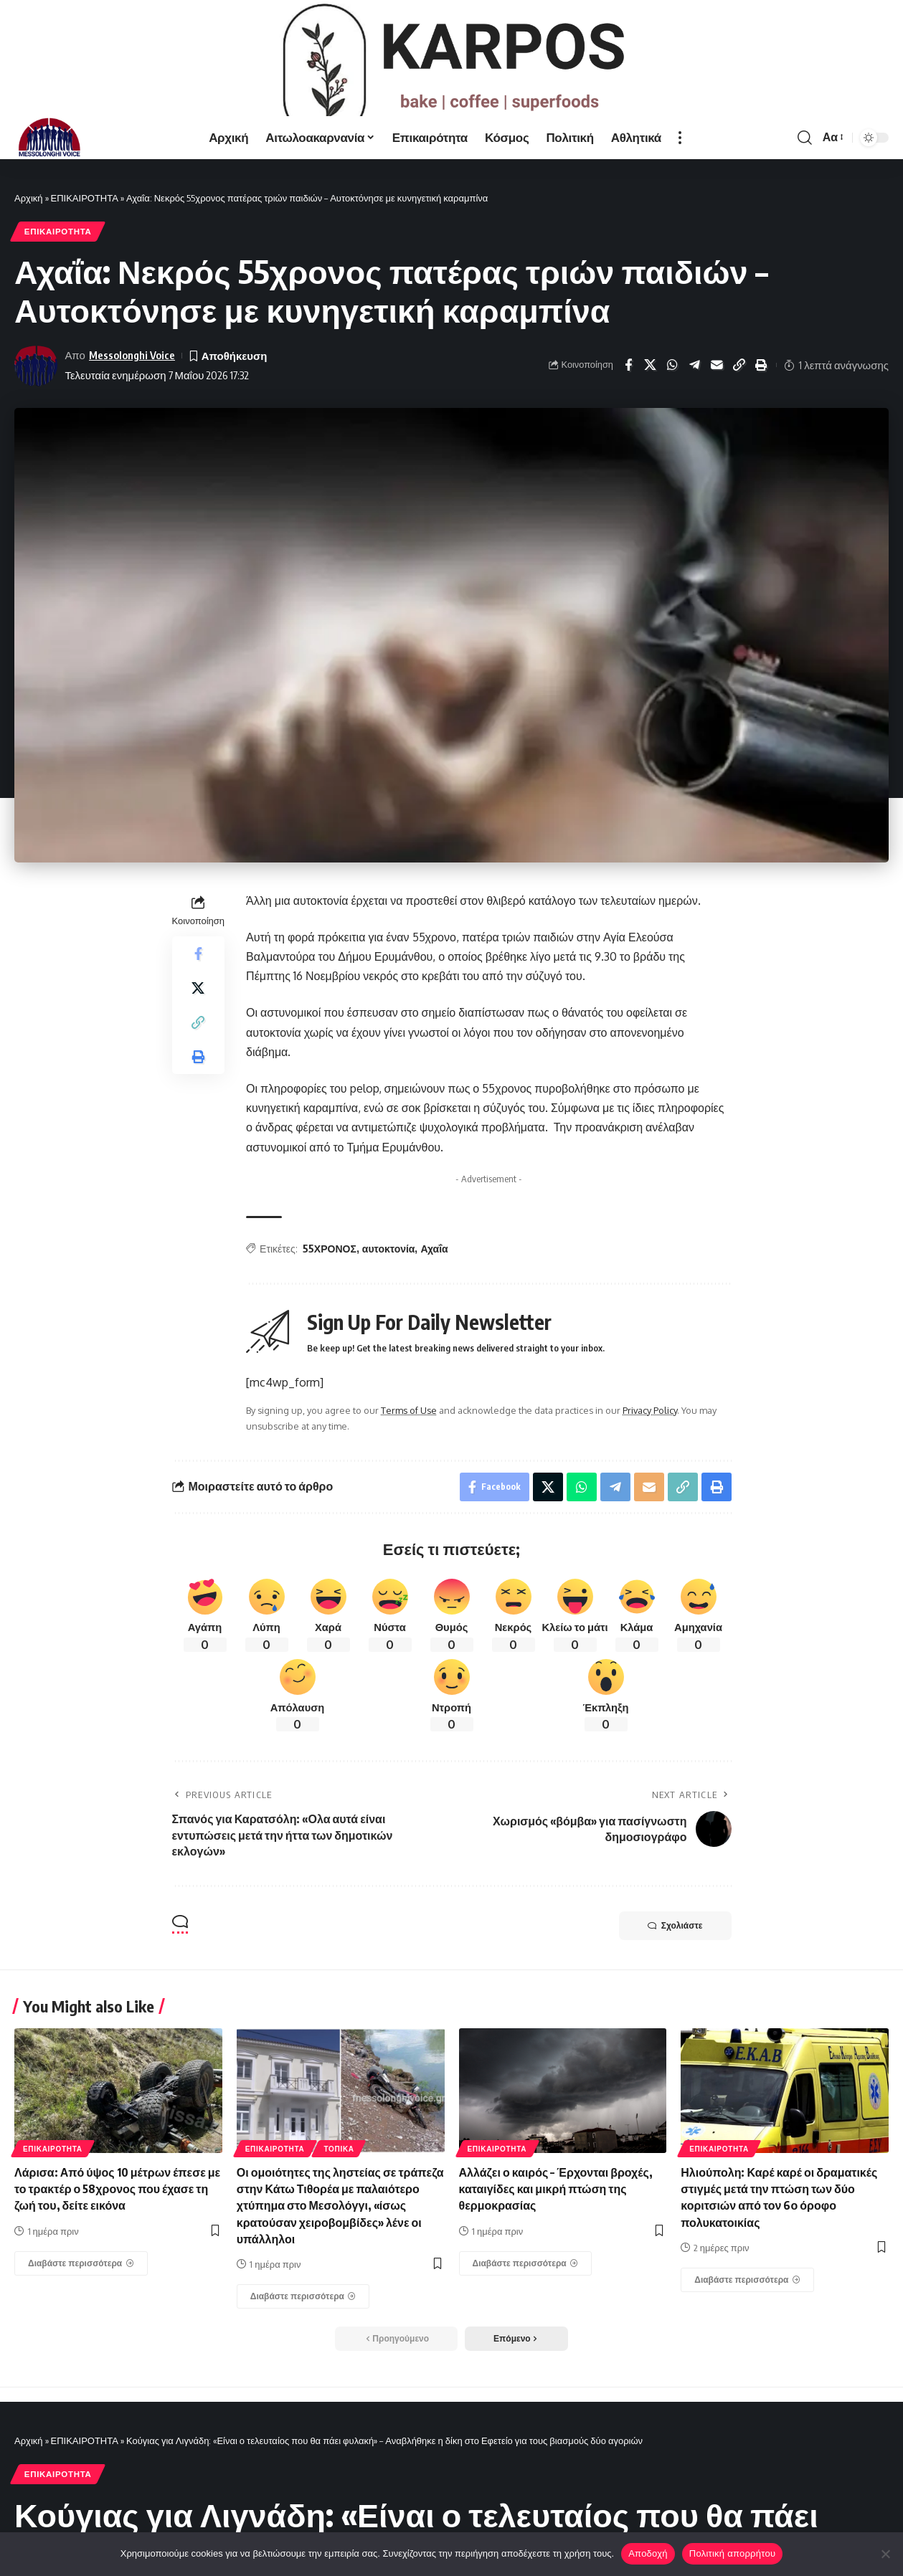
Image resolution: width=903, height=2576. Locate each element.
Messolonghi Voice (132, 385)
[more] (680, 167)
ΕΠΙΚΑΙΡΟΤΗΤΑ (84, 228)
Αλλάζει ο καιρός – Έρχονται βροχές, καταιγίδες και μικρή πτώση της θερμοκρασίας (556, 2219)
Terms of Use (409, 1441)
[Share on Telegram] (695, 395)
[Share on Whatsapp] (673, 395)
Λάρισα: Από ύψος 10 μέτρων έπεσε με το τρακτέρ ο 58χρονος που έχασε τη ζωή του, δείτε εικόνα (117, 2219)
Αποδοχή (648, 2553)
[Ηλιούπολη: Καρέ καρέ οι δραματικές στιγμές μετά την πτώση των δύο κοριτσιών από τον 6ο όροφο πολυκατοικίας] (747, 2311)
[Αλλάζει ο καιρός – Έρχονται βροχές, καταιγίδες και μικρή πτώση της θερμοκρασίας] (525, 2294)
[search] (805, 167)
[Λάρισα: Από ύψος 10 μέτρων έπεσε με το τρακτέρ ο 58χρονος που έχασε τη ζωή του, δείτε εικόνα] (81, 2294)
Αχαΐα (434, 1279)
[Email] (717, 395)
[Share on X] (650, 395)
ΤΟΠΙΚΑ (338, 2179)
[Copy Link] (739, 395)
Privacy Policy (650, 1441)
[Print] (762, 395)
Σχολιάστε (675, 1955)
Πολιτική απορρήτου (732, 2553)
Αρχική (28, 228)
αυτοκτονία (388, 1279)
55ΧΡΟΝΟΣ (329, 1279)
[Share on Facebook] (628, 395)
